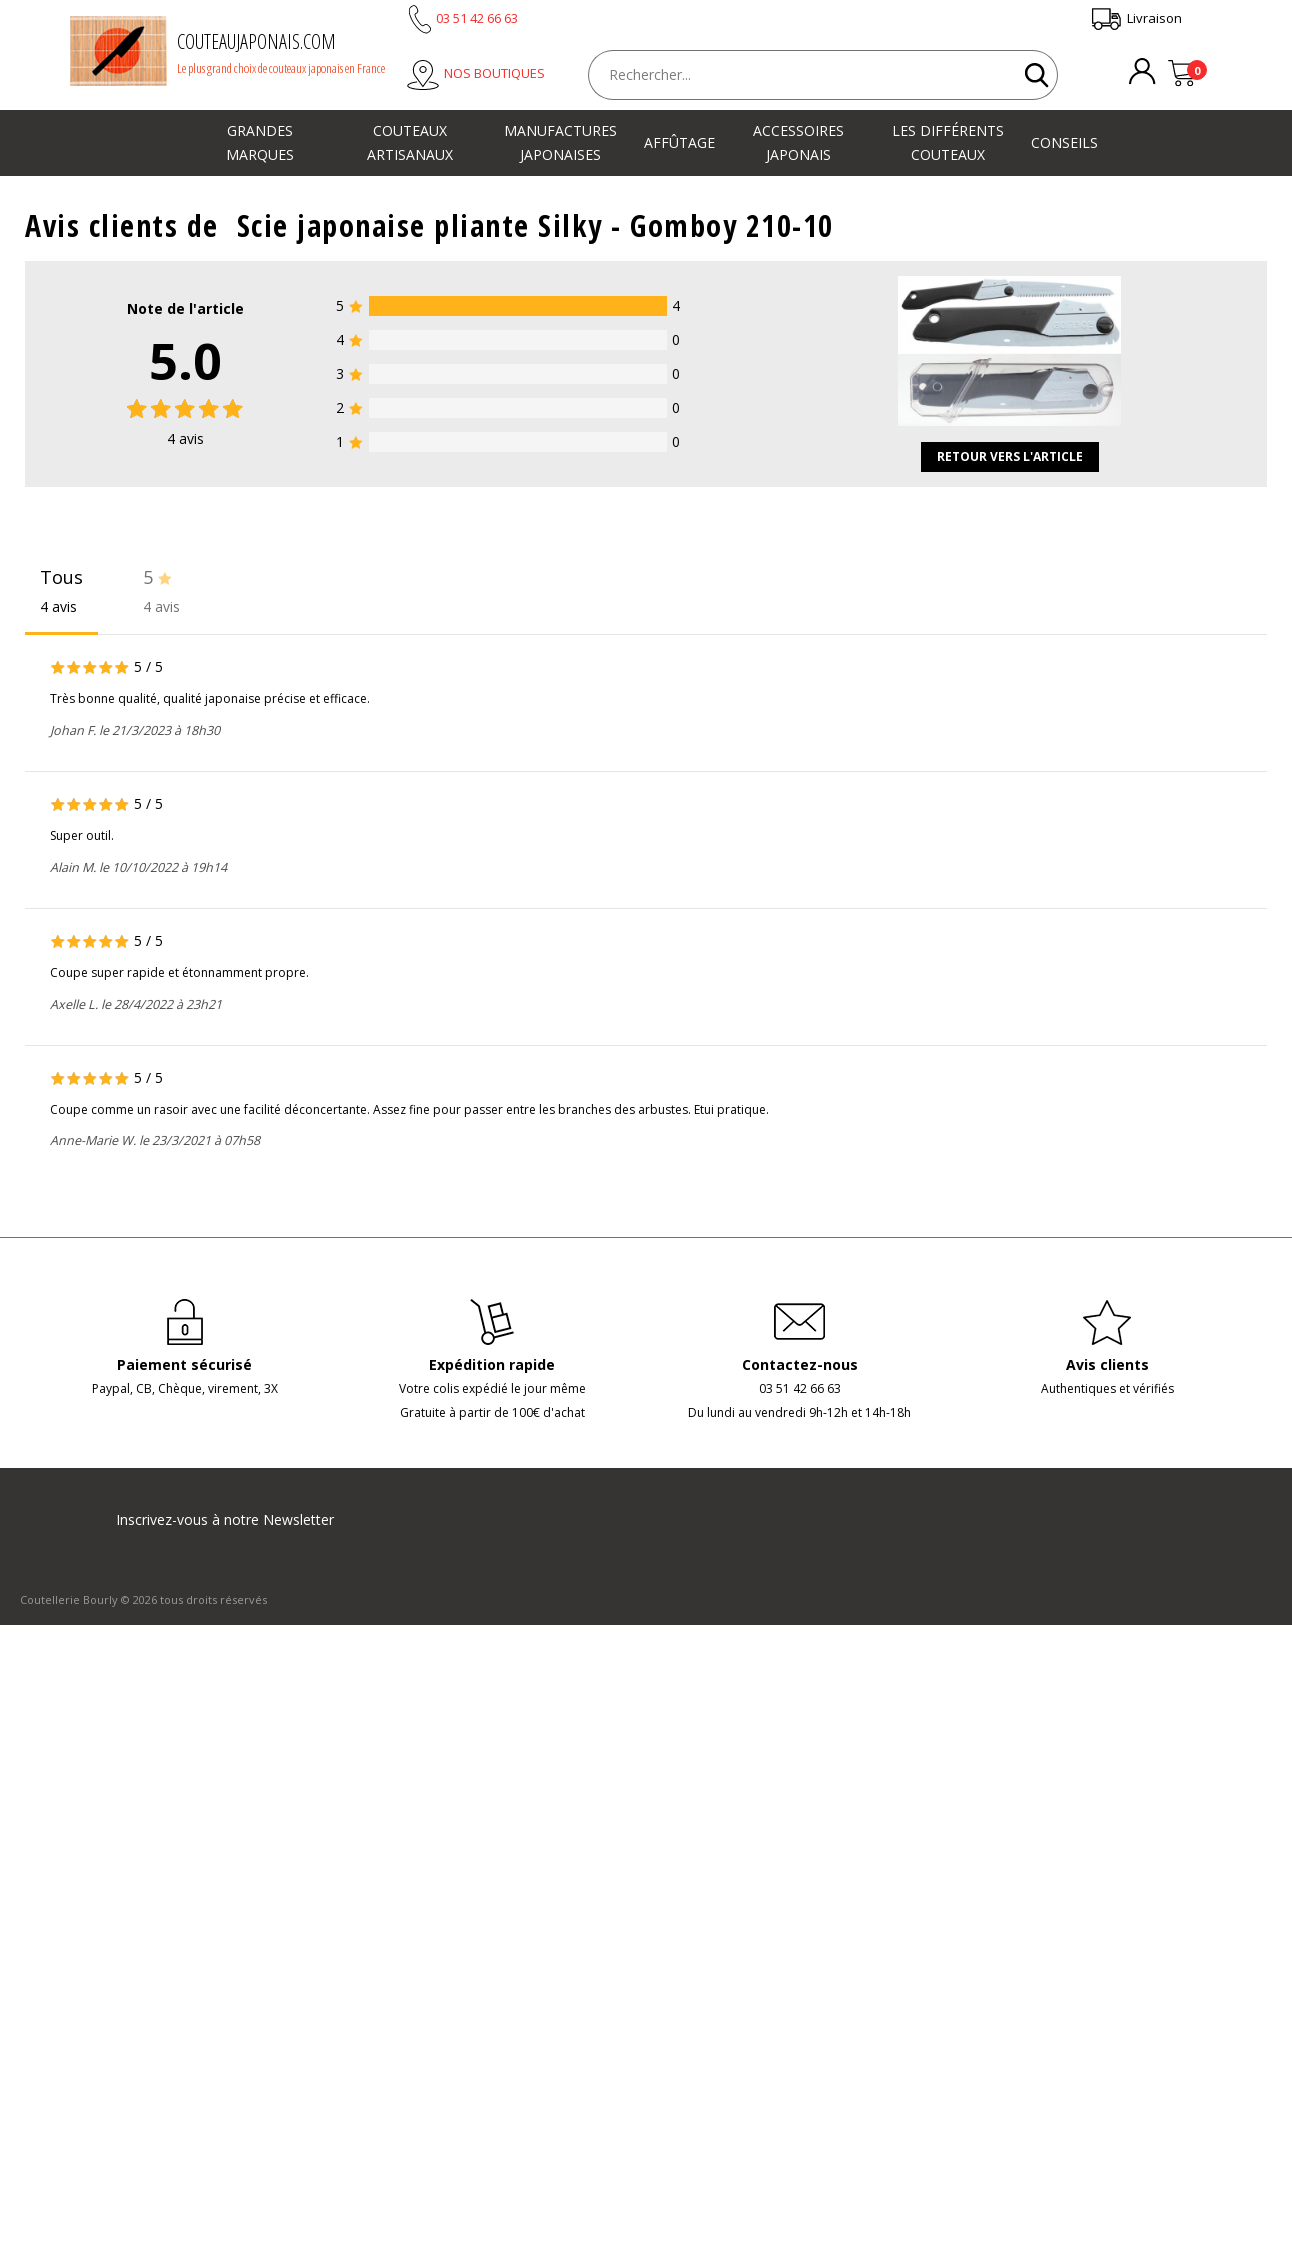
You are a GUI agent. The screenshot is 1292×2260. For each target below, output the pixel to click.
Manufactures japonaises (560, 142)
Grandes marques (260, 142)
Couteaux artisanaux (410, 142)
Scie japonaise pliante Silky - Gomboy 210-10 (535, 225)
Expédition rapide (492, 1364)
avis (185, 438)
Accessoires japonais (798, 142)
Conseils (1064, 142)
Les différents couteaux (948, 142)
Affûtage (679, 142)
